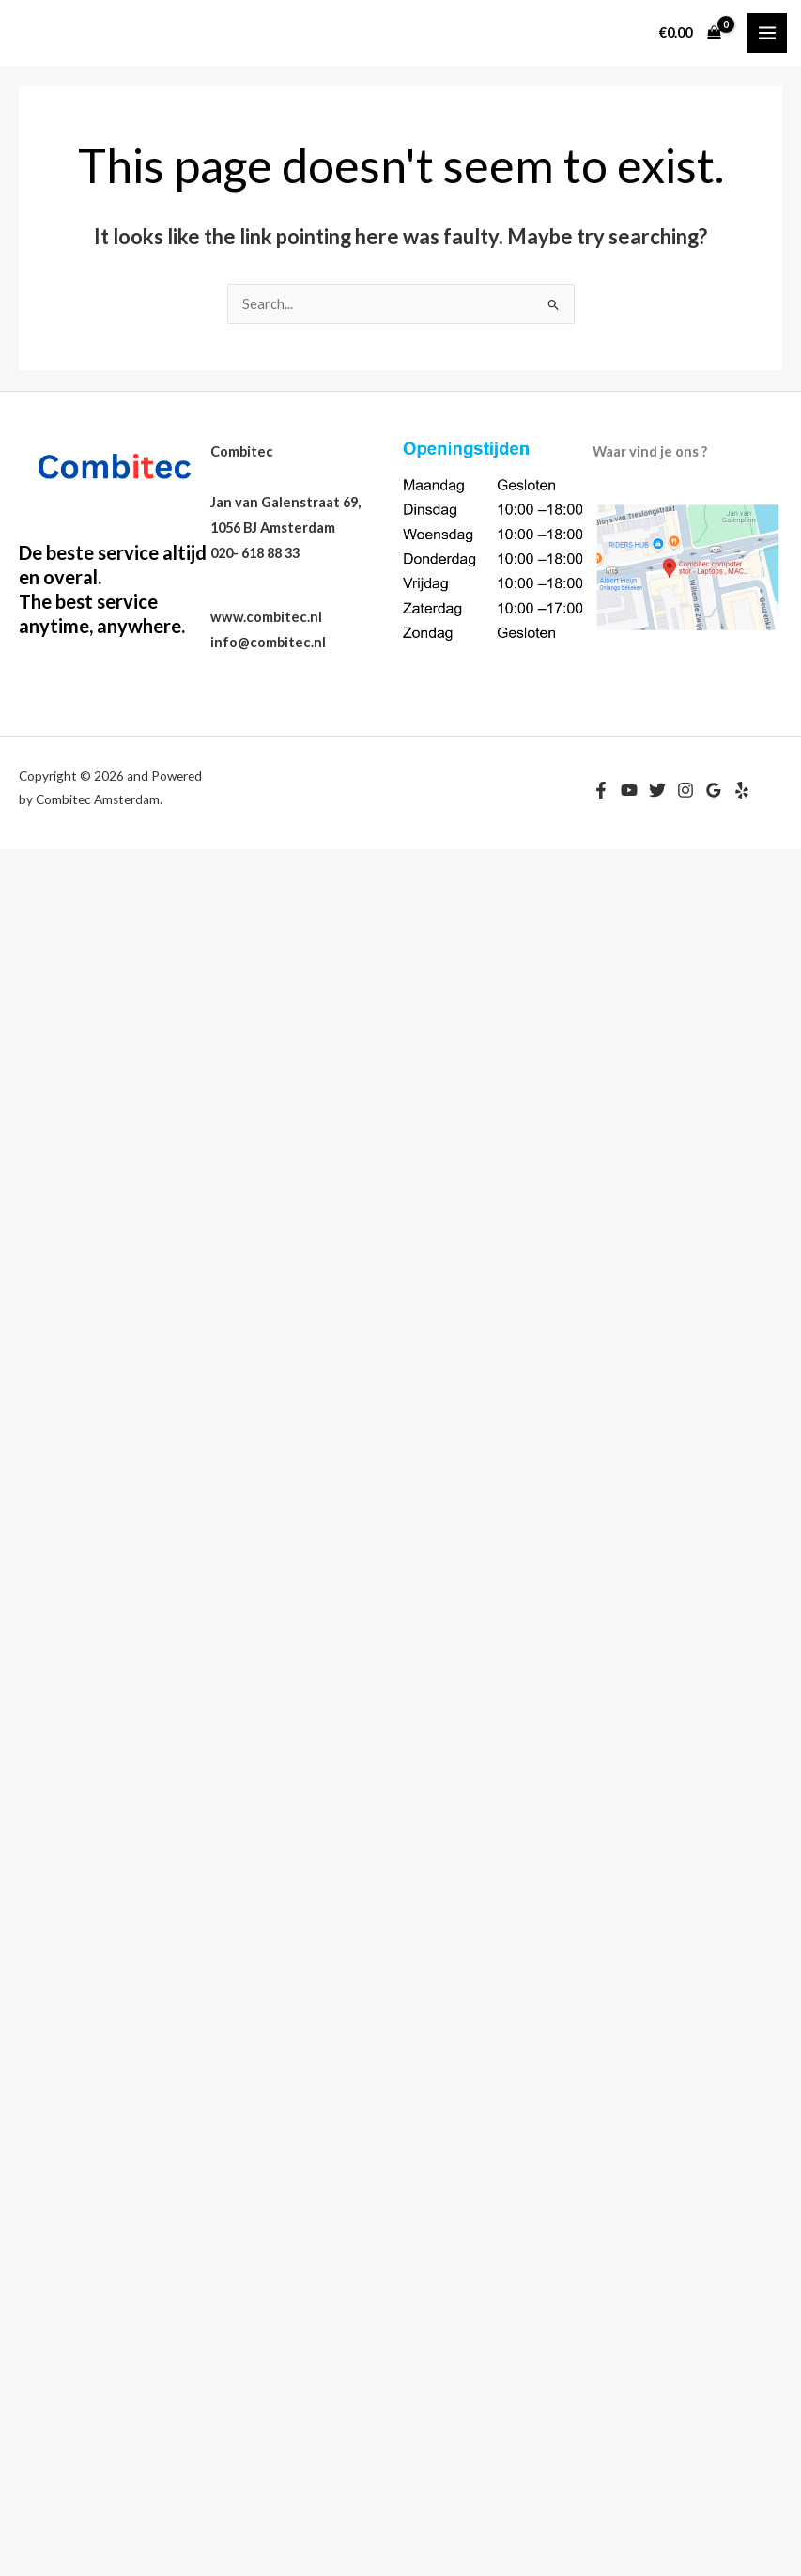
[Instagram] (685, 790)
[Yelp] (741, 790)
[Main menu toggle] (767, 33)
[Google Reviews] (713, 790)
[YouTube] (629, 790)
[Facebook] (601, 790)
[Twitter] (657, 790)
